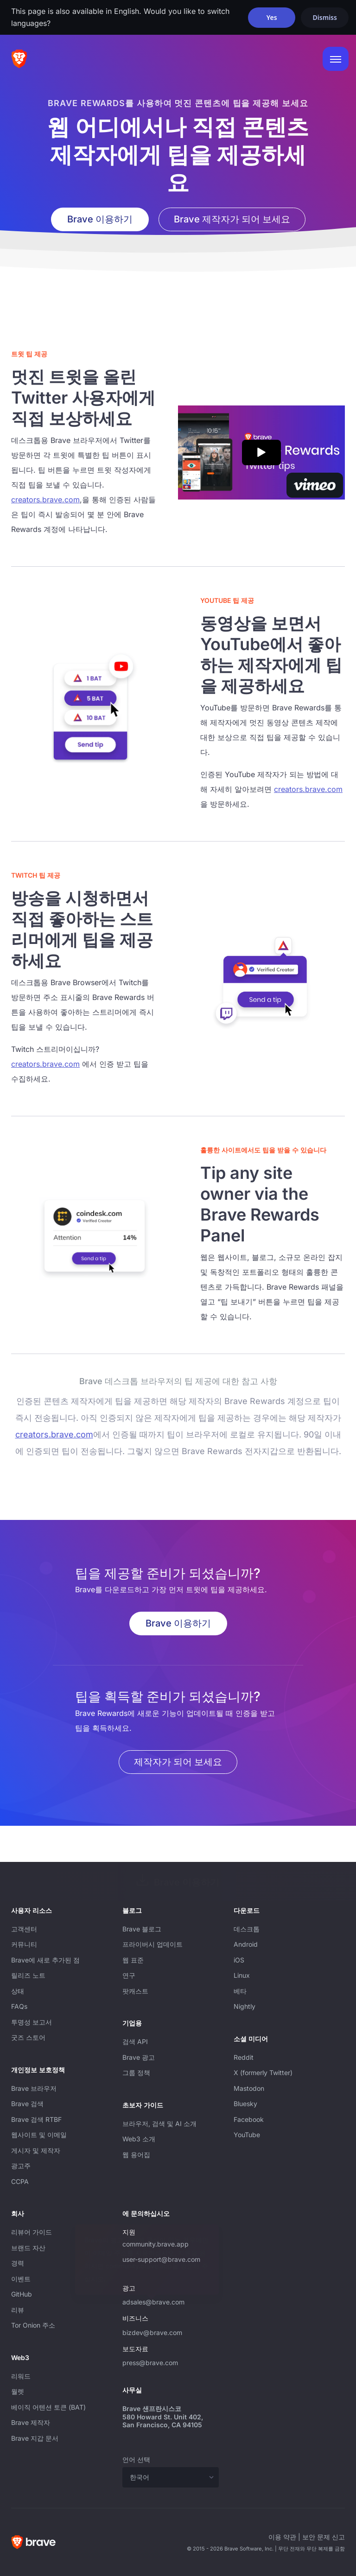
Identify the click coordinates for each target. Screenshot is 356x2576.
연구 (128, 1975)
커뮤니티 (24, 1944)
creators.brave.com (45, 499)
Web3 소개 (138, 2139)
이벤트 (21, 2279)
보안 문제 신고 (323, 2537)
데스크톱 (247, 1929)
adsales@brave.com (170, 2301)
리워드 (21, 2376)
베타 (240, 1991)
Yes (272, 17)
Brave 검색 (27, 2104)
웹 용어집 (136, 2154)
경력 (17, 2263)
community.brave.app (155, 2244)
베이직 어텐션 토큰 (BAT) (48, 2407)
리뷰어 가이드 (31, 2232)
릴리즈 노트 (28, 1975)
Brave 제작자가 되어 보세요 (232, 219)
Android (246, 1944)
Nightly (244, 2006)
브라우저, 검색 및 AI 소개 (159, 2123)
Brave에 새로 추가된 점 (45, 1960)
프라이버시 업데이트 (152, 1944)
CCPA (20, 2181)
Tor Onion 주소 (33, 2325)
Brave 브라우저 (34, 2088)
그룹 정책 (136, 2072)
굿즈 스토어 (28, 2037)
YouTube (247, 2135)
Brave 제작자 (30, 2422)
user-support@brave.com (161, 2259)
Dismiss (325, 17)
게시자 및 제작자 (35, 2150)
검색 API (135, 2041)
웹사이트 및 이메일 (39, 2135)
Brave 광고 (138, 2057)
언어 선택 (136, 2459)
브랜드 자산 (28, 2248)
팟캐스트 (135, 1991)
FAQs (19, 2006)
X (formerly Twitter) (263, 2072)
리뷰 (17, 2310)
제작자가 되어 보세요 (178, 1761)
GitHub (21, 2294)
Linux (242, 1975)
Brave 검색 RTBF (36, 2119)
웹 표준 (133, 1960)
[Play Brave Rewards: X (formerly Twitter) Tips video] (261, 452)
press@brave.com (150, 2363)
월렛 (17, 2391)
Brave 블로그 (141, 1929)
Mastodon (249, 2088)
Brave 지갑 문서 (34, 2438)
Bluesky (245, 2104)
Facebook (249, 2119)
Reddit (244, 2057)
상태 (17, 1991)
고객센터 (24, 1929)
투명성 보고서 (31, 2022)
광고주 (21, 2166)
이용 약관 (282, 2537)
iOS (239, 1960)
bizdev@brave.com (152, 2332)
